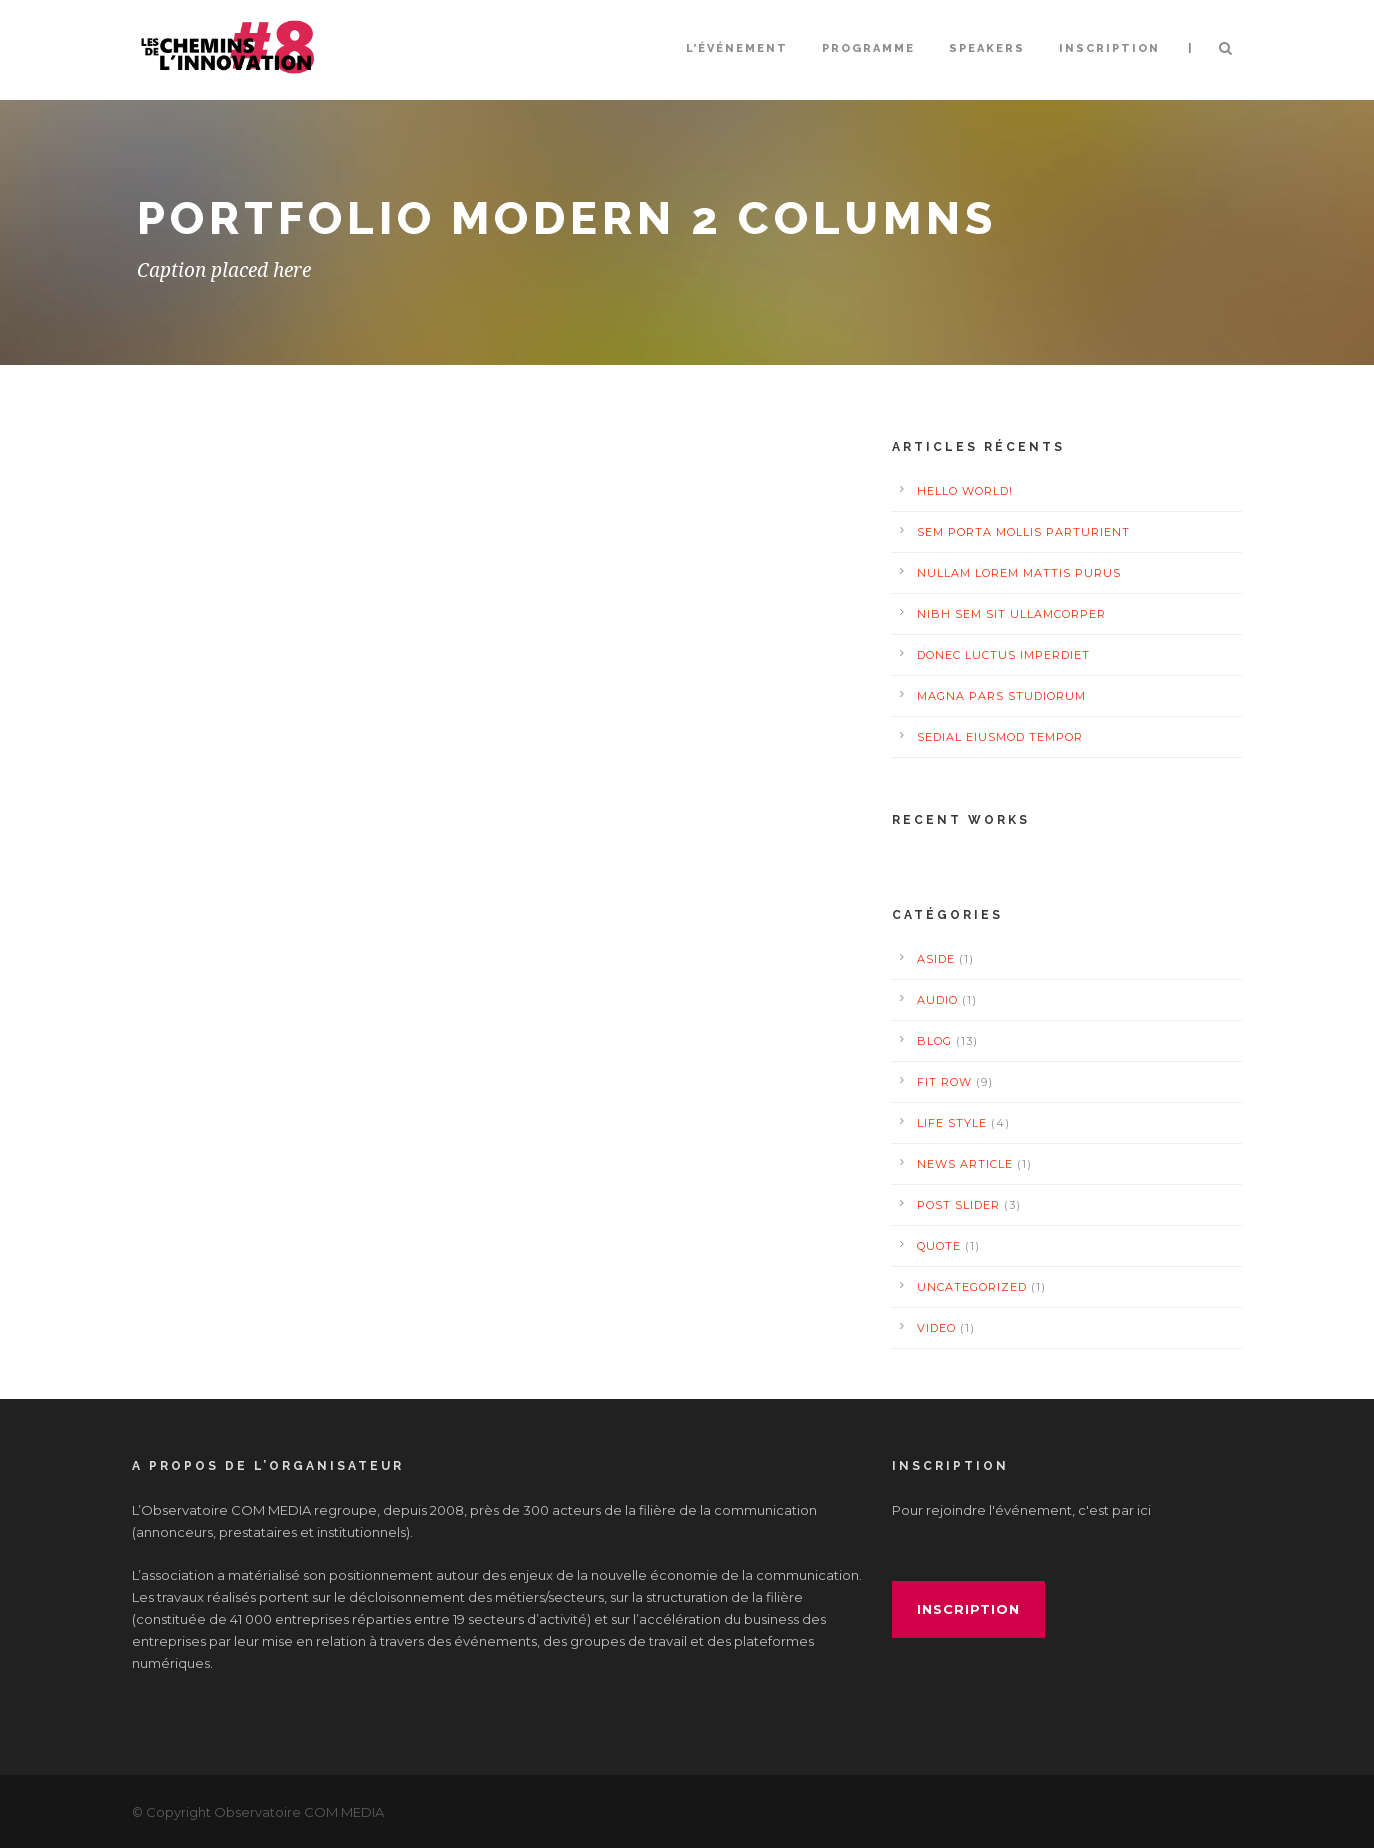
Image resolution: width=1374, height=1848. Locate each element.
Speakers (987, 48)
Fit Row (944, 1082)
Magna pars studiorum (1001, 696)
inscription (968, 1609)
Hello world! (965, 491)
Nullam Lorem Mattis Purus (1019, 573)
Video (936, 1328)
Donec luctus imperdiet (1003, 655)
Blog (934, 1041)
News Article (965, 1164)
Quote (939, 1246)
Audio (937, 1000)
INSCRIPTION (1109, 48)
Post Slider (958, 1205)
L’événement (737, 48)
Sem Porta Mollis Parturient (1023, 532)
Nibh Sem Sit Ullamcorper (1011, 614)
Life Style (952, 1123)
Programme (868, 48)
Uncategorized (972, 1287)
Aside (936, 959)
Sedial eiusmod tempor (1000, 737)
